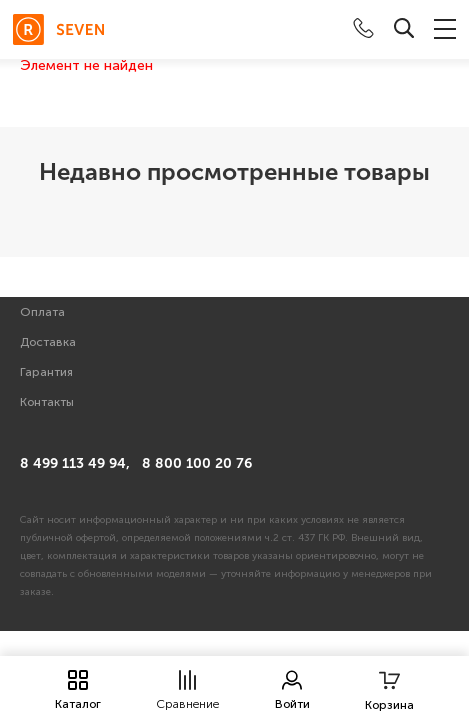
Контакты (47, 402)
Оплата (42, 312)
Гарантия (46, 372)
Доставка (48, 342)
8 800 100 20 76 (197, 463)
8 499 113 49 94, (75, 463)
